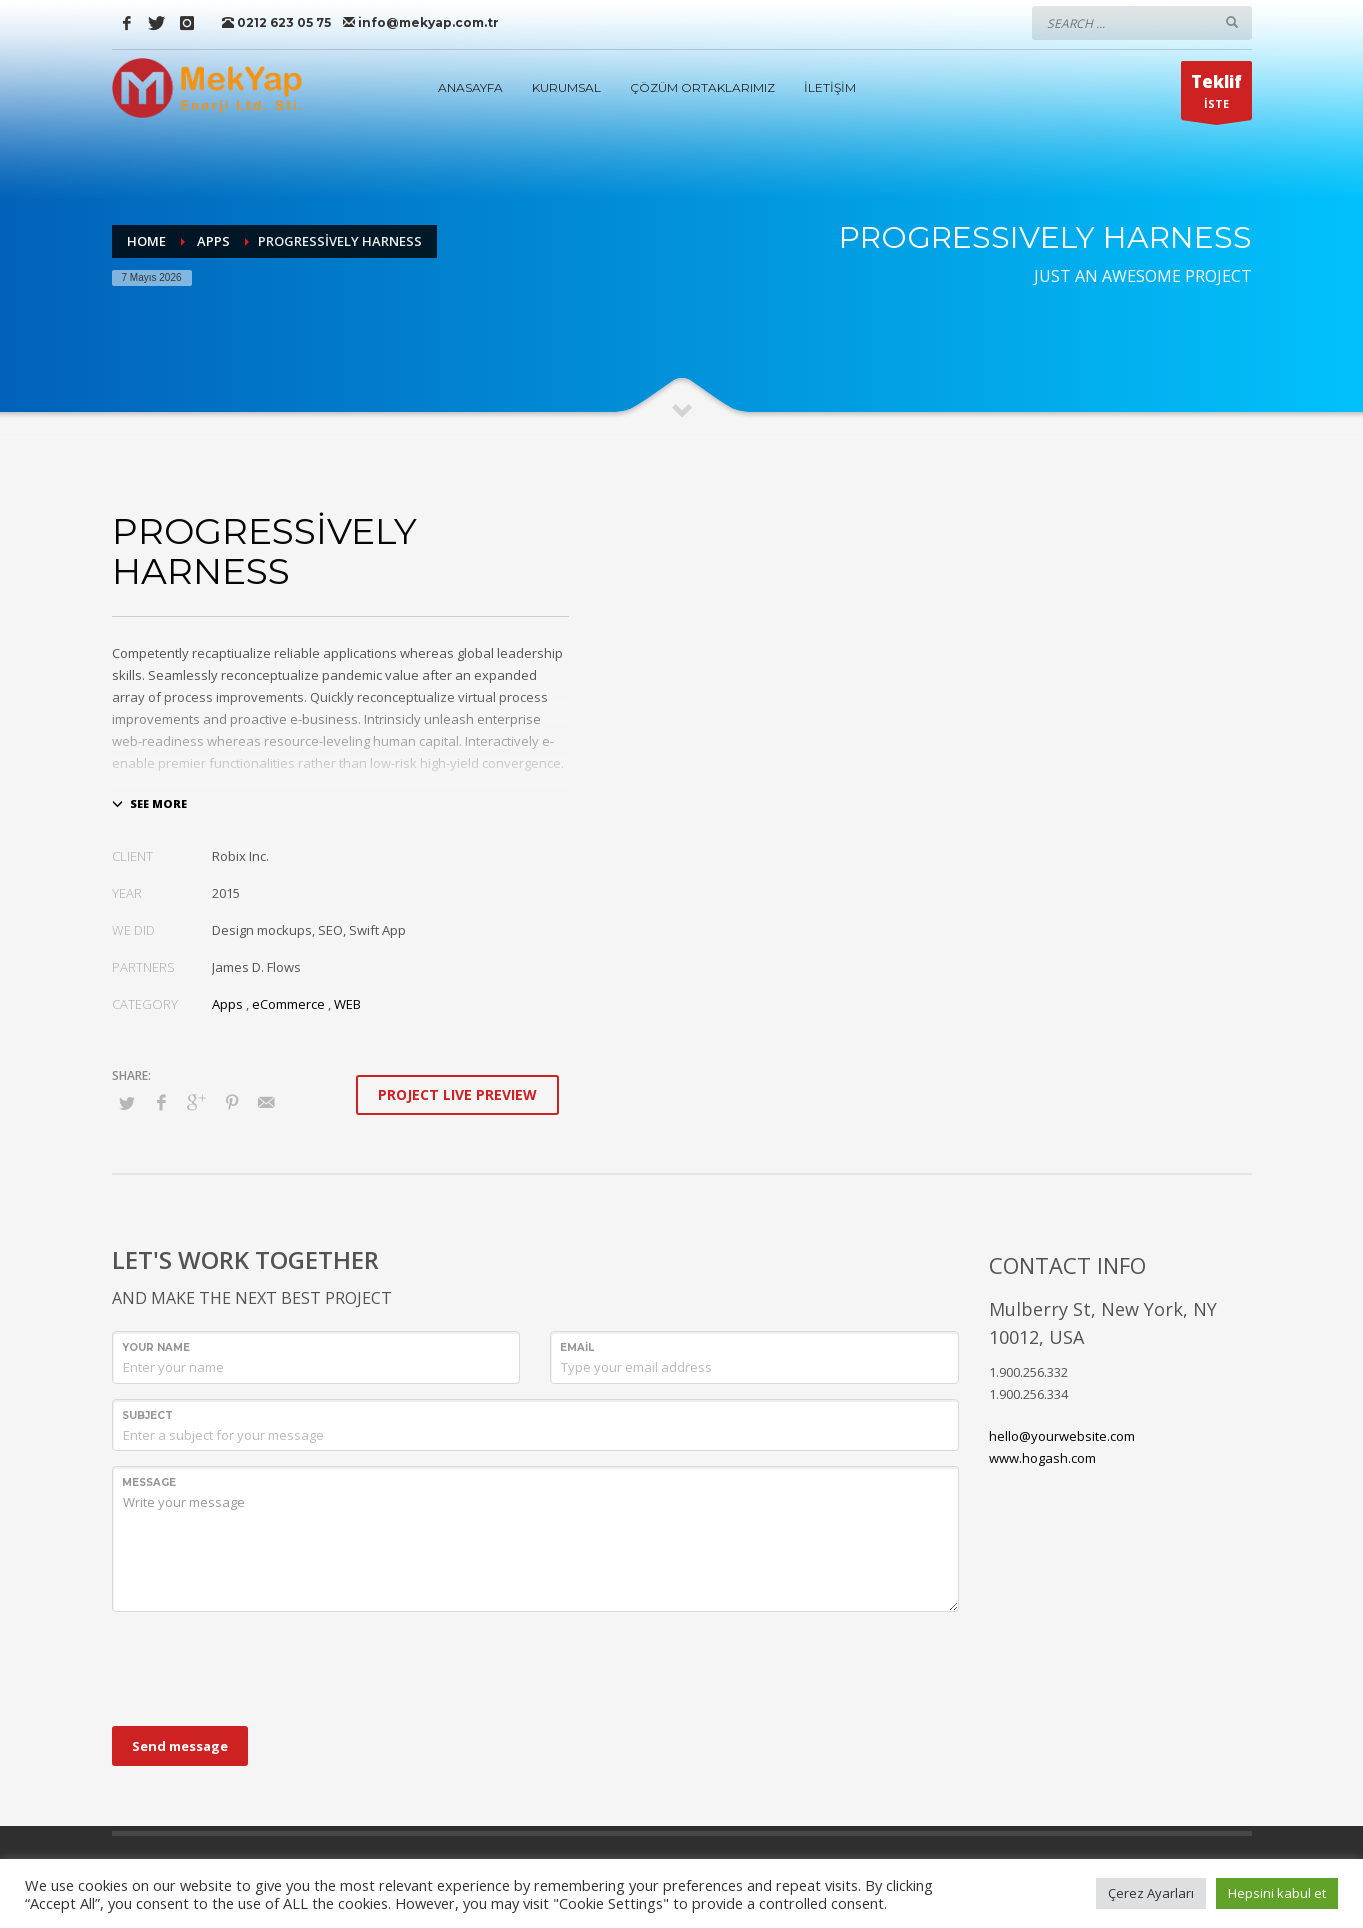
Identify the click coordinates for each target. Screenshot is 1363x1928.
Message (149, 1482)
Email (577, 1347)
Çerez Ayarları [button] (1151, 1893)
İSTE (1216, 95)
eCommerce (288, 1004)
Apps (213, 241)
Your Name (156, 1347)
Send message (180, 1746)
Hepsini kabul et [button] (1277, 1893)
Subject (147, 1415)
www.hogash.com (1042, 1458)
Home (146, 241)
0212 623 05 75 (276, 22)
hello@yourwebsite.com (1062, 1436)
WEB (347, 1004)
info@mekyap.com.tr (421, 22)
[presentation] (264, 1666)
